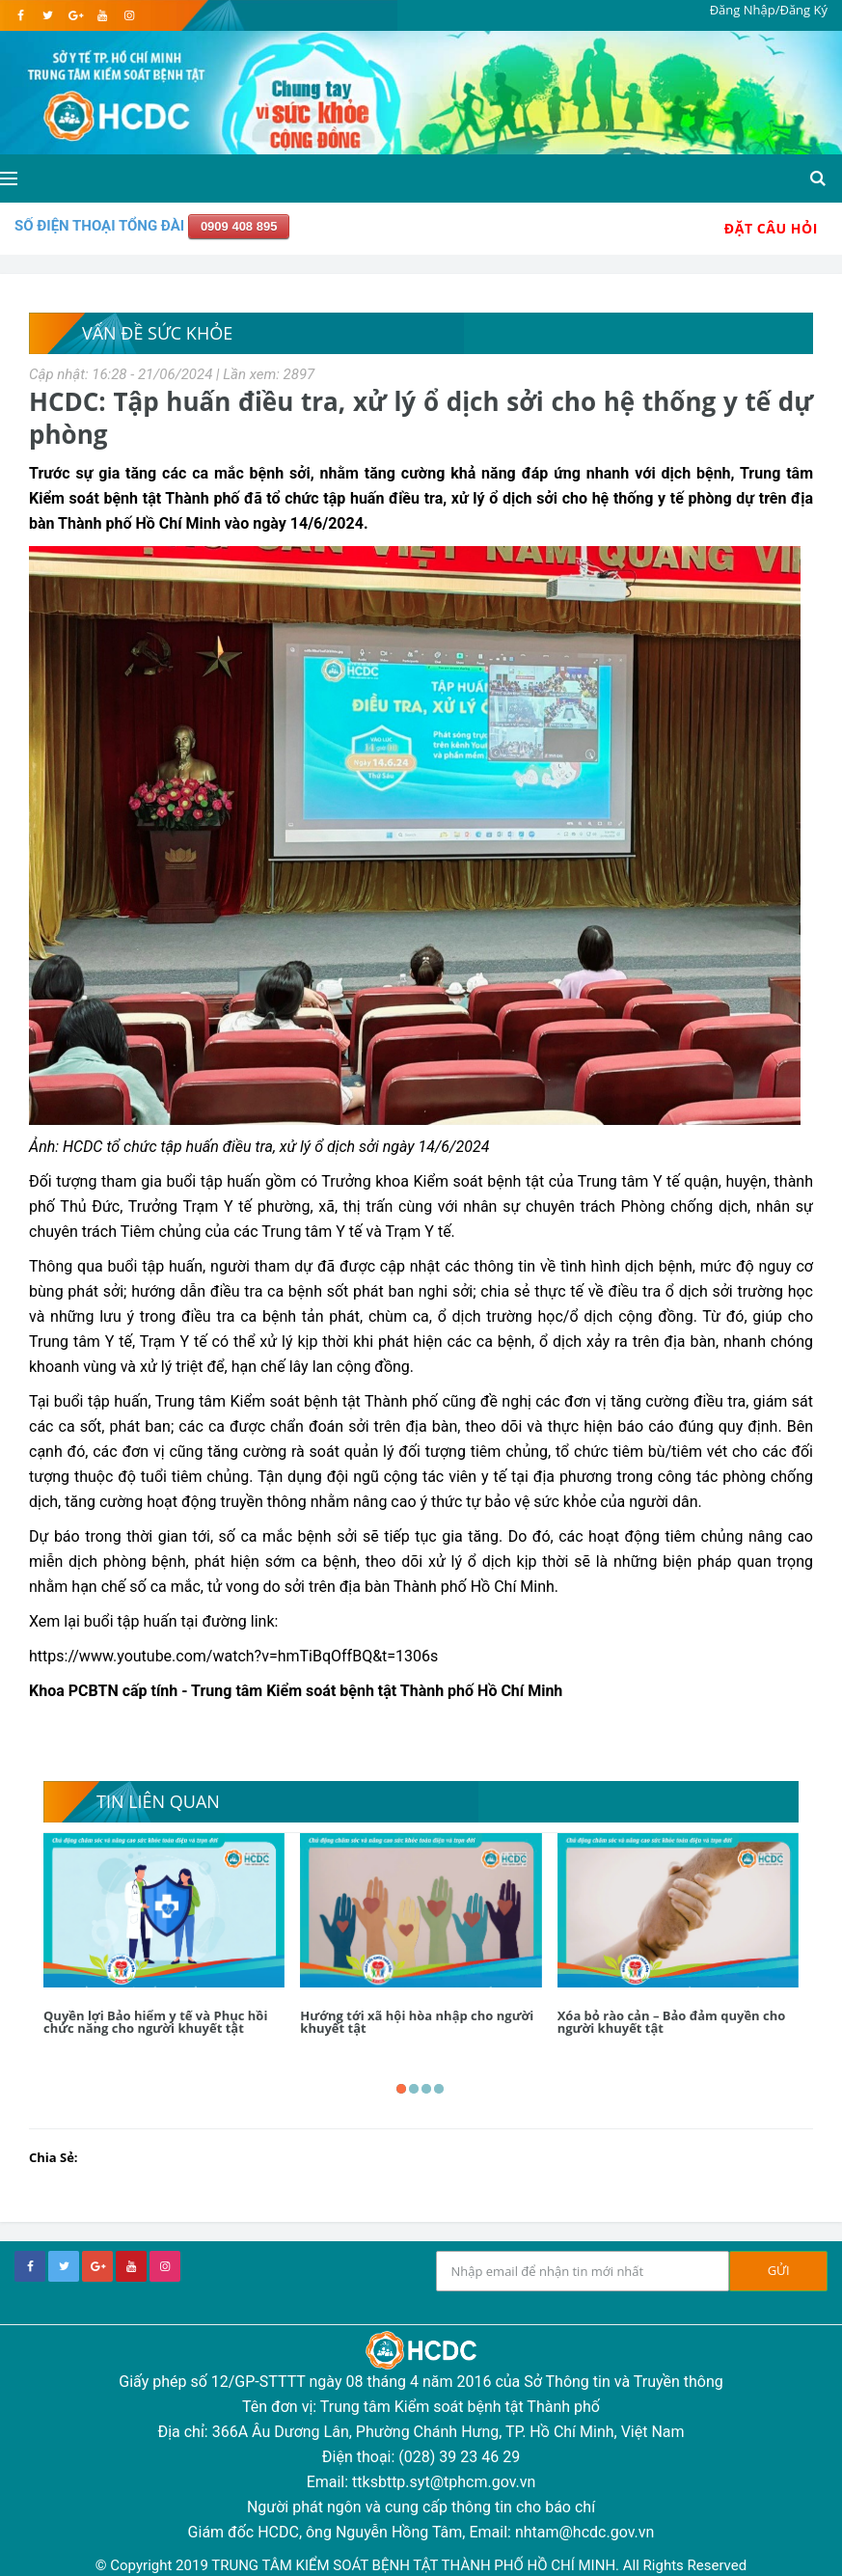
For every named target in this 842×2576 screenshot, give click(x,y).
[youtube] (101, 15)
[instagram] (128, 15)
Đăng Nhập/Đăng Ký (769, 9)
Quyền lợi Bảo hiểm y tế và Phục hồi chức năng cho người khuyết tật (155, 2022)
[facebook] (20, 15)
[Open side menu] (8, 178)
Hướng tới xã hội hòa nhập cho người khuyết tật (416, 2022)
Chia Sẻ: (53, 2157)
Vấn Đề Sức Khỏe (157, 332)
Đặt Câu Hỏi (771, 228)
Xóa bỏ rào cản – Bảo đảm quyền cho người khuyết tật (671, 2022)
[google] (74, 15)
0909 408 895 (239, 226)
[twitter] (47, 15)
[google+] (97, 2266)
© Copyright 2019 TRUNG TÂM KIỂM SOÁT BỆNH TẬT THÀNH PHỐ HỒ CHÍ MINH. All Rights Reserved (421, 2565)
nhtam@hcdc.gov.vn (585, 2532)
